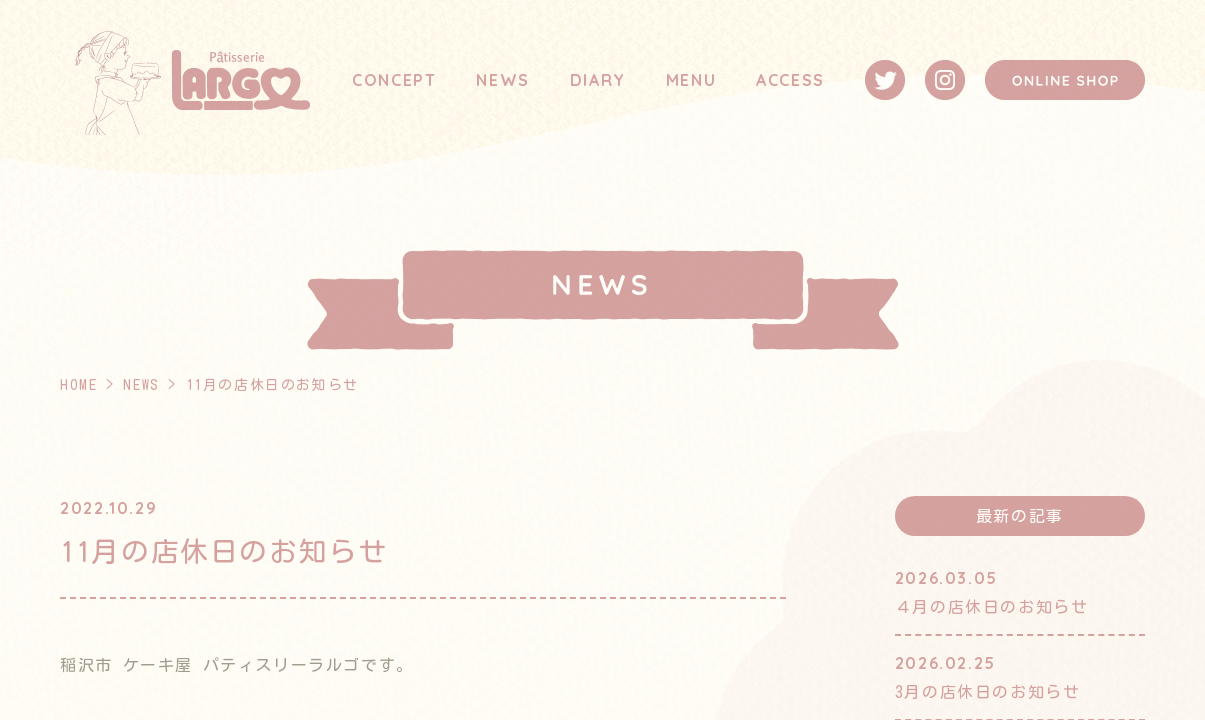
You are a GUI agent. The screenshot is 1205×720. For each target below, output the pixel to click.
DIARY (598, 80)
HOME (78, 385)
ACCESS (790, 80)
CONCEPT (394, 80)
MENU (691, 80)
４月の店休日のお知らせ (992, 607)
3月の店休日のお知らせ (988, 692)
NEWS (502, 80)
